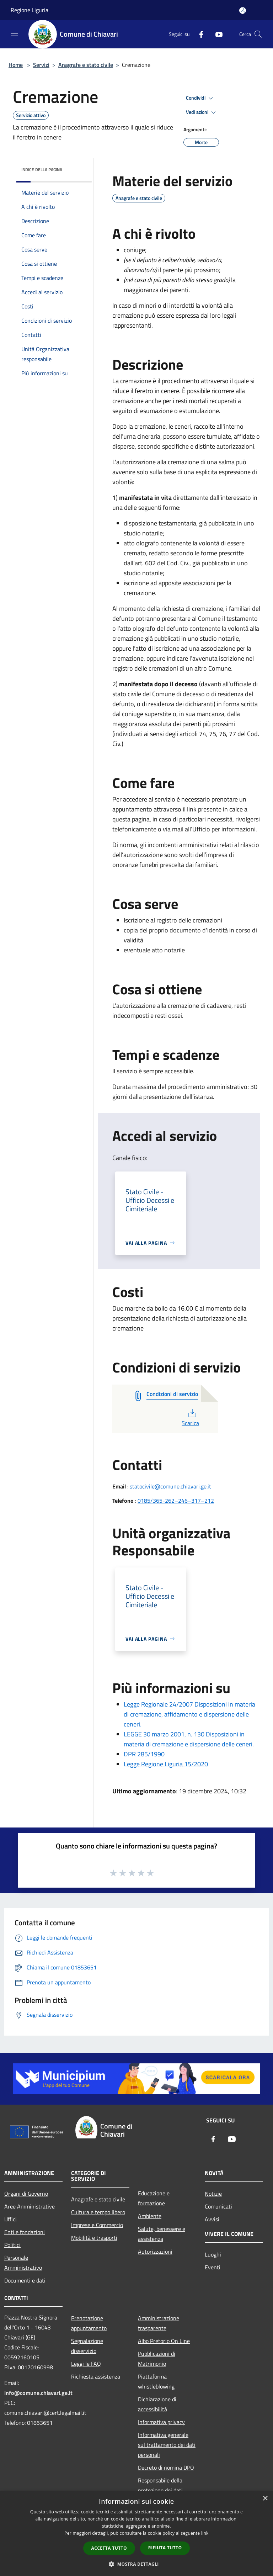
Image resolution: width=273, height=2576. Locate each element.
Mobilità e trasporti (94, 2237)
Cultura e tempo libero (98, 2212)
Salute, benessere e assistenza (161, 2234)
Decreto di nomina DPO (166, 2467)
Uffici (10, 2219)
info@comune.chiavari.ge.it (38, 2393)
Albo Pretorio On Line (164, 2341)
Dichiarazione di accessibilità (157, 2404)
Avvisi (212, 2219)
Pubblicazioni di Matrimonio (156, 2358)
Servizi (41, 64)
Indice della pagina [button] (41, 169)
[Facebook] (198, 34)
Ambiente (149, 2216)
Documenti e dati (25, 2280)
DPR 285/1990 (144, 1754)
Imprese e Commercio (97, 2225)
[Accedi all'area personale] (242, 10)
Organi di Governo (26, 2193)
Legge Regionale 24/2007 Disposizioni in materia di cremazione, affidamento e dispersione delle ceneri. (189, 1714)
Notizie (213, 2193)
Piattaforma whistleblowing (156, 2381)
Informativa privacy (161, 2422)
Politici (12, 2245)
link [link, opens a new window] (205, 2533)
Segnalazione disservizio (87, 2346)
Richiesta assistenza (95, 2376)
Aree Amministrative (29, 2206)
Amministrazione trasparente (158, 2323)
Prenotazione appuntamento (89, 2323)
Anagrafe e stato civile (85, 64)
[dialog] (136, 2533)
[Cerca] (258, 34)
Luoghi (213, 2254)
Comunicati (218, 2206)
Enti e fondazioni (24, 2232)
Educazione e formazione (154, 2198)
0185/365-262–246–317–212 (176, 1500)
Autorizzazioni (155, 2251)
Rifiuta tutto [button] (165, 2548)
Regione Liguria (29, 10)
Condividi (200, 98)
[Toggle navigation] (14, 33)
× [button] (265, 2498)
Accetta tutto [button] (109, 2548)
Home (16, 64)
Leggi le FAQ (86, 2363)
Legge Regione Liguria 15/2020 (166, 1764)
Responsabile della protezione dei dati (160, 2485)
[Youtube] (216, 34)
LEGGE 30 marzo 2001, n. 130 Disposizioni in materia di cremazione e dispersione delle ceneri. (189, 1739)
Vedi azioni (202, 112)
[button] (136, 2563)
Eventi (212, 2267)
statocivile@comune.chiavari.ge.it (170, 1486)
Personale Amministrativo (23, 2262)
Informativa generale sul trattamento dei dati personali (167, 2444)
